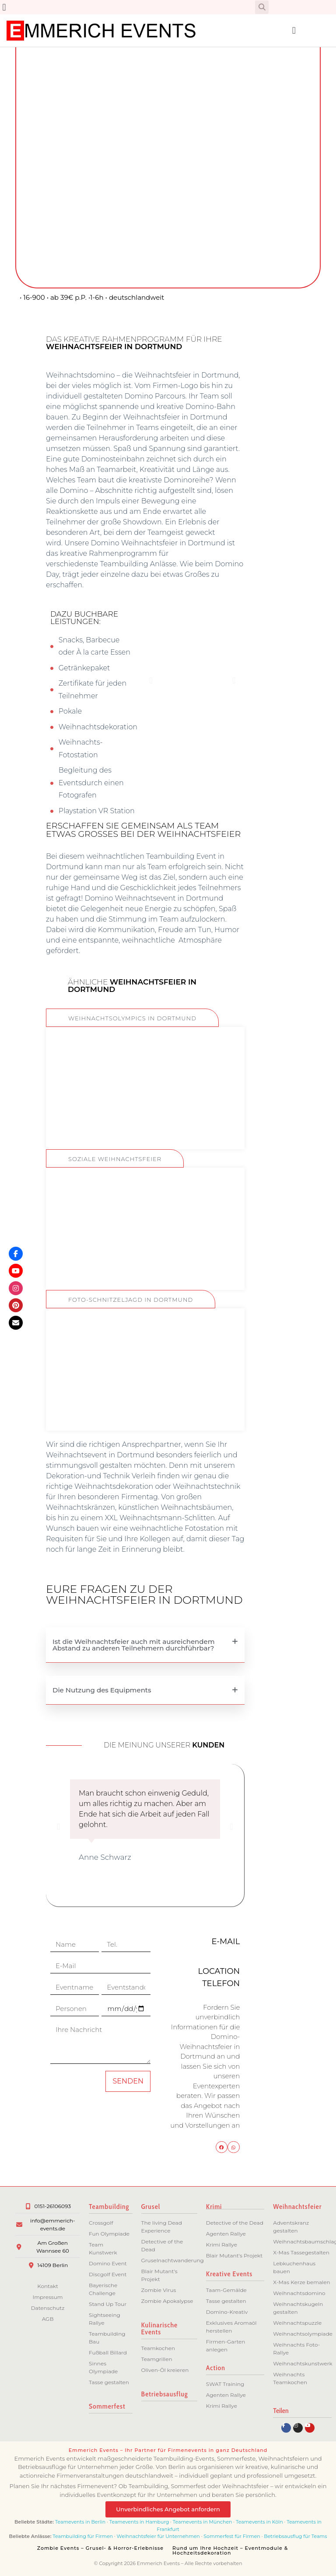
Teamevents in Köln (259, 2522)
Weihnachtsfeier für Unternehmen (158, 2536)
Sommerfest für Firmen (231, 2536)
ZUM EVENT (145, 1118)
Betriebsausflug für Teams (295, 2536)
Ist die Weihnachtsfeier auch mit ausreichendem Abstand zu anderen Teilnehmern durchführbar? (133, 1644)
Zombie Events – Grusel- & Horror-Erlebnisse (100, 2548)
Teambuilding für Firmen (82, 2536)
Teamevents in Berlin (80, 2522)
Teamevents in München (202, 2522)
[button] (4, 7)
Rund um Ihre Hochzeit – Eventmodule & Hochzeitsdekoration (230, 2550)
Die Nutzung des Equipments (101, 1690)
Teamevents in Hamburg (139, 2522)
